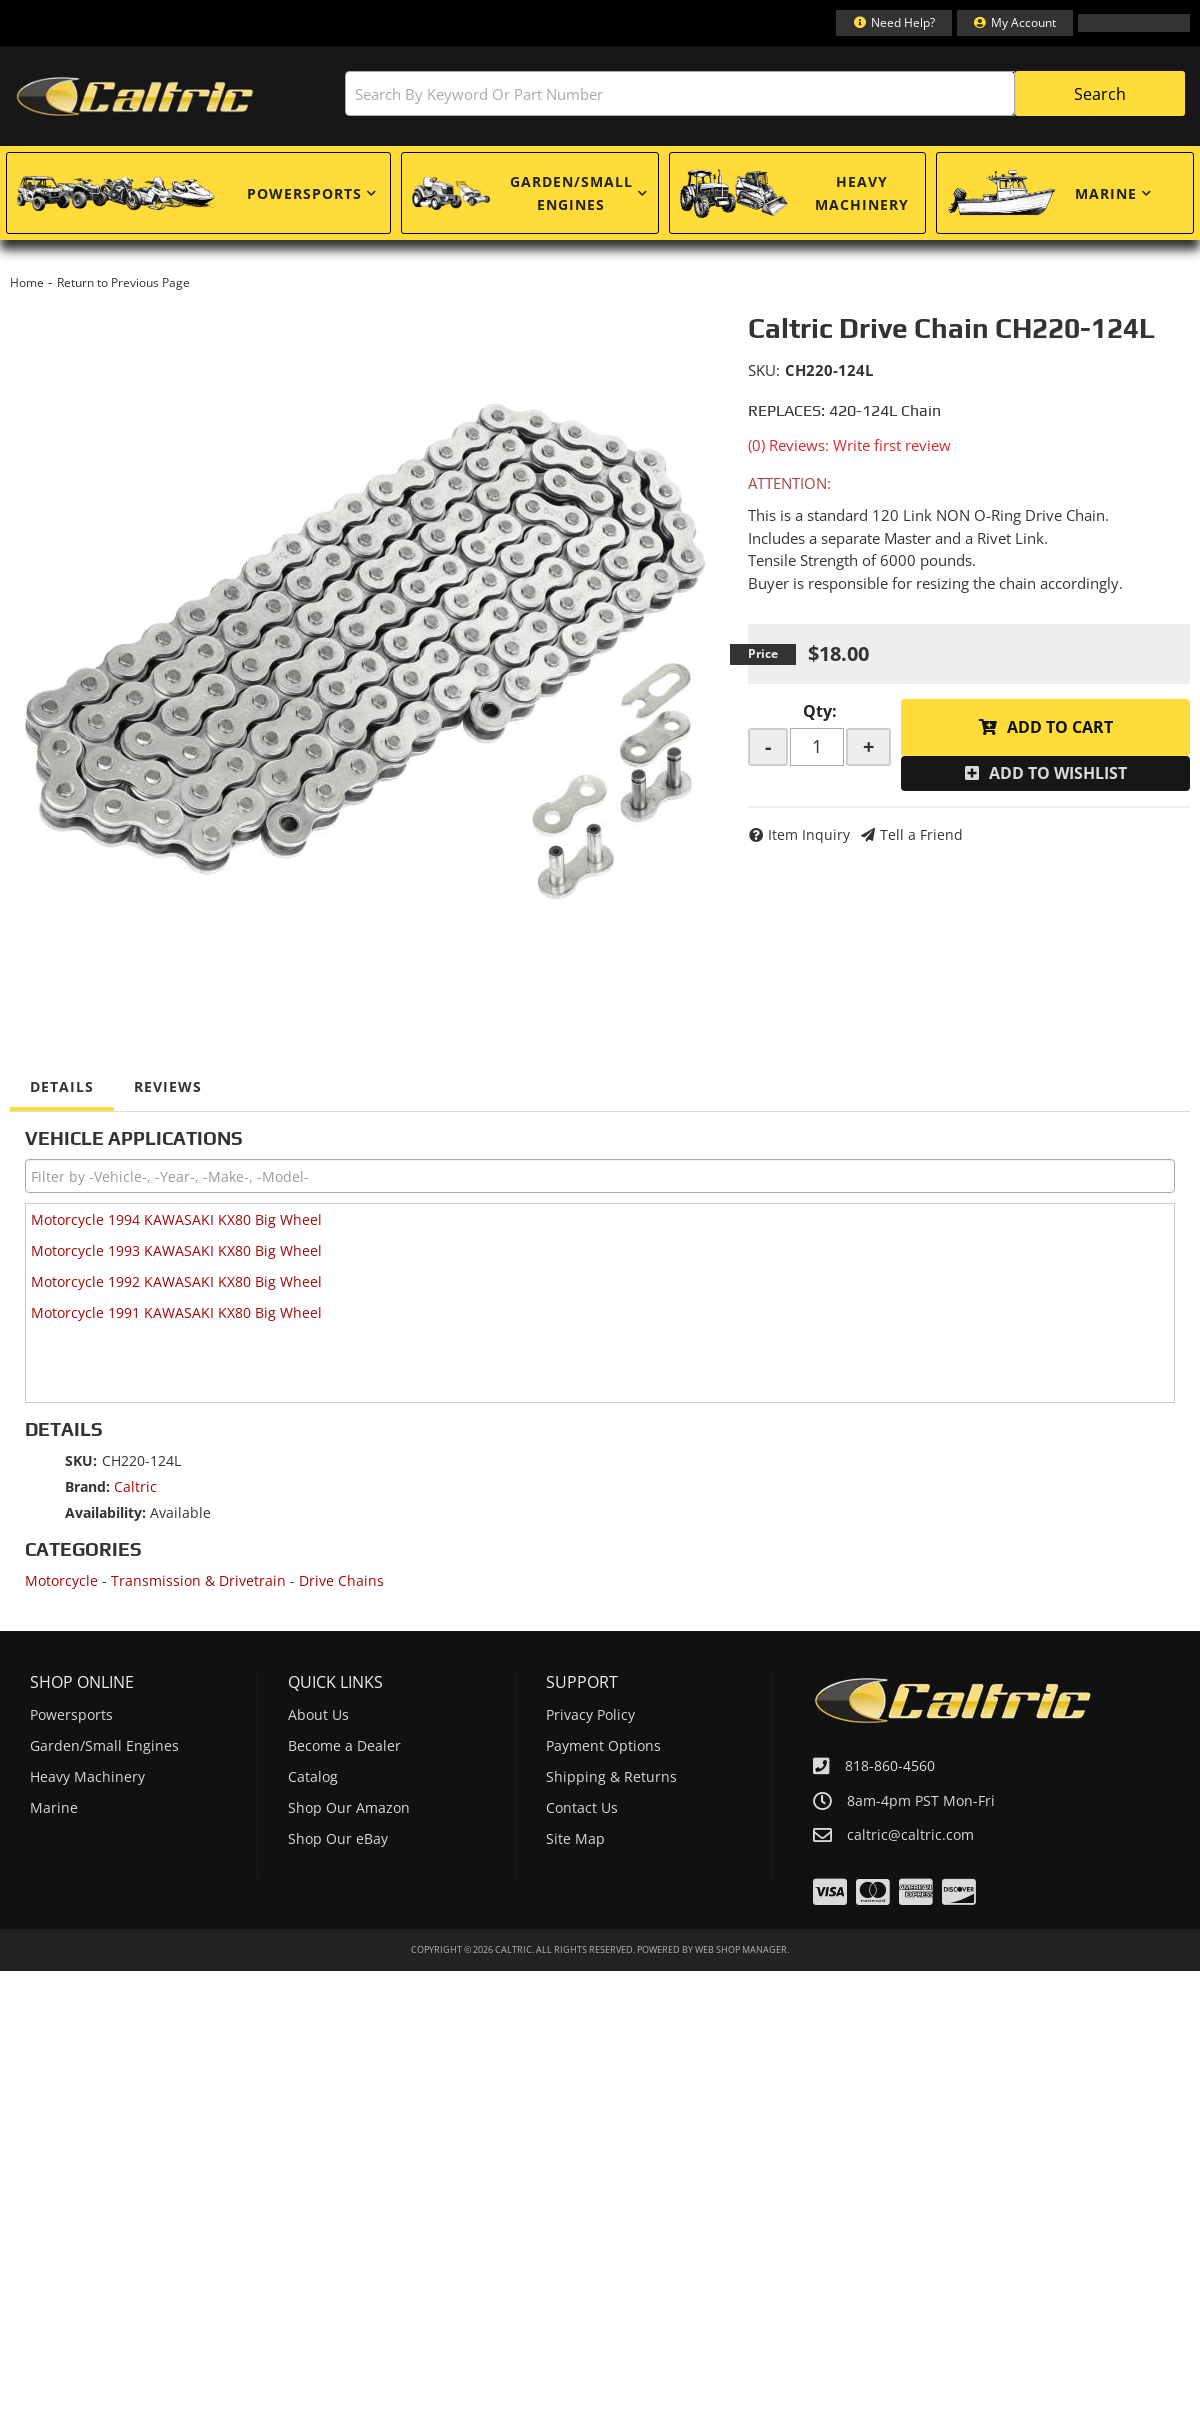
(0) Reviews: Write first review (849, 445)
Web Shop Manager (741, 1949)
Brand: (87, 1486)
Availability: (105, 1512)
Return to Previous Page (123, 282)
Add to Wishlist (1058, 773)
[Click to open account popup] (1015, 23)
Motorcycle (61, 1580)
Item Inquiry (809, 834)
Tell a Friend (921, 834)
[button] (765, 93)
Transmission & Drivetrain (198, 1580)
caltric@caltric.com (910, 1835)
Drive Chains (341, 1580)
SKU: (764, 370)
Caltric (135, 1486)
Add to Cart (1060, 727)
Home (27, 282)
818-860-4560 (890, 1765)
